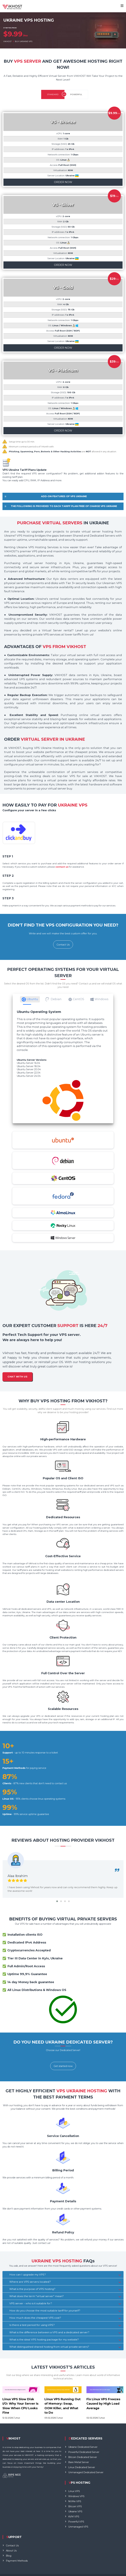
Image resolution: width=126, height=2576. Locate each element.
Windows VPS (76, 2488)
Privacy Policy (92, 2571)
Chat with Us (17, 1371)
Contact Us (63, 944)
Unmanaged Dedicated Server (85, 2464)
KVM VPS (73, 2508)
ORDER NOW (63, 182)
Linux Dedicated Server (81, 2459)
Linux (17, 2409)
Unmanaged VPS (78, 2518)
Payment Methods (17, 2552)
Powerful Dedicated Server (83, 2444)
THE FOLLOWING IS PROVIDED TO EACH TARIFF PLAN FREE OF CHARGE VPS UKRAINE (64, 506)
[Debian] (53, 995)
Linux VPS (74, 2483)
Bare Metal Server (78, 2454)
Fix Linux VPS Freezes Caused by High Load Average (103, 2395)
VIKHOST (7, 41)
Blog (8, 2547)
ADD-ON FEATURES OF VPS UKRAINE (64, 496)
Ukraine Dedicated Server (82, 2439)
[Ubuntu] (30, 995)
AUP (121, 2571)
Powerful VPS (76, 2513)
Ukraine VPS (75, 2503)
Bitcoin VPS (75, 2498)
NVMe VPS (74, 2493)
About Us (11, 2542)
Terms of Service (109, 2571)
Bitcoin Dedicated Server (82, 2449)
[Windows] (99, 995)
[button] (57, 1896)
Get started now (63, 2061)
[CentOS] (76, 995)
